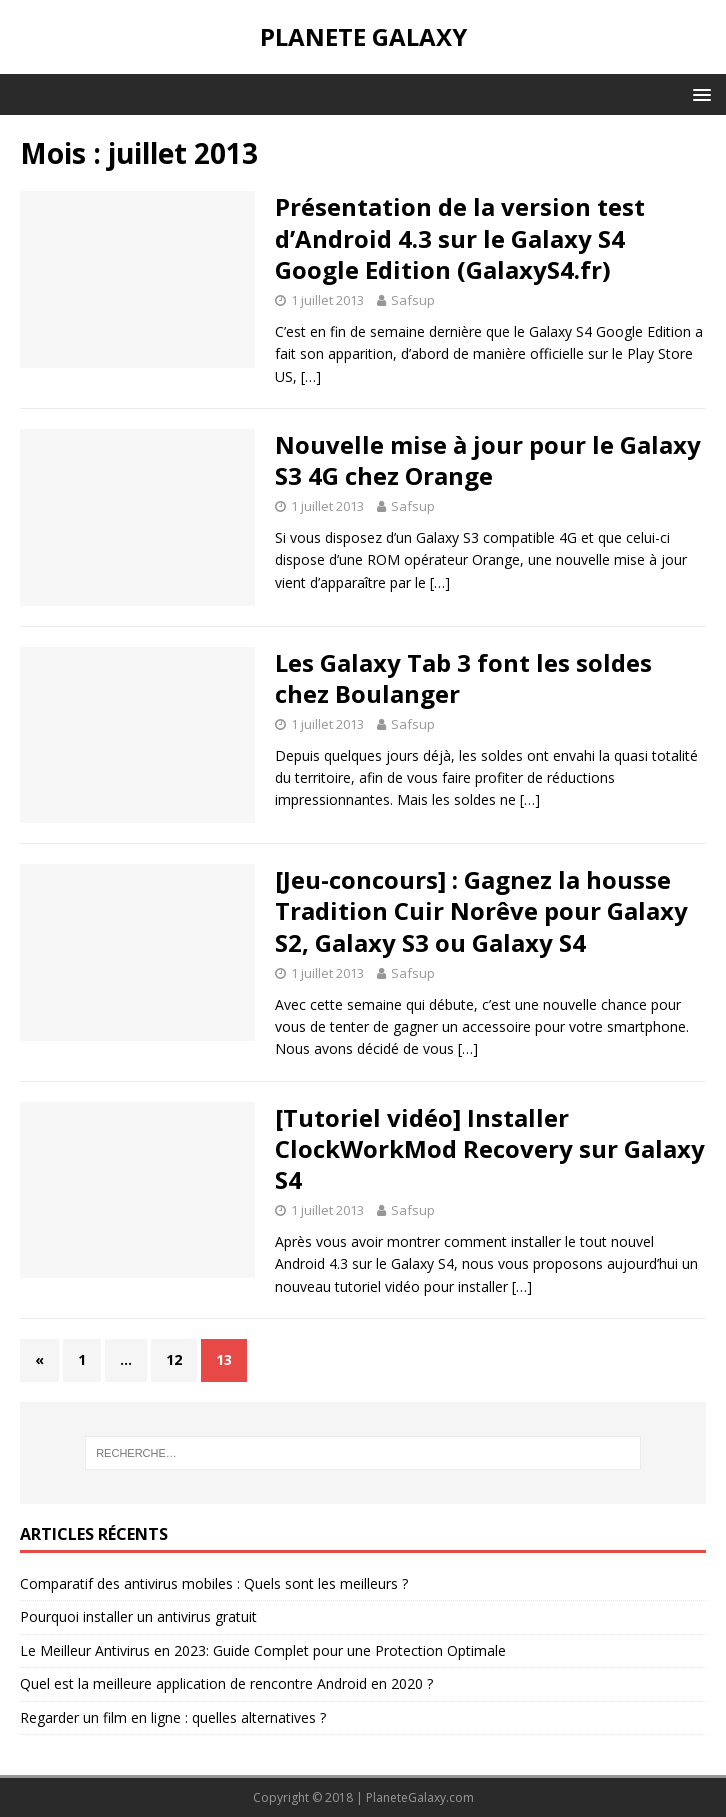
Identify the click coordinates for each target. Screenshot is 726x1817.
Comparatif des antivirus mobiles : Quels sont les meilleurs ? (214, 1583)
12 (174, 1359)
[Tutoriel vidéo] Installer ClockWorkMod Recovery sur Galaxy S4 (490, 1148)
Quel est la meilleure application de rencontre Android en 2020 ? (226, 1683)
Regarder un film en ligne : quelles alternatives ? (173, 1717)
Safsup (413, 300)
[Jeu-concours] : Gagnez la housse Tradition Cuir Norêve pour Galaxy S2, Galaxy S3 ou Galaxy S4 (481, 910)
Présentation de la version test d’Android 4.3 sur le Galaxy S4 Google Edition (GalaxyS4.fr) (460, 237)
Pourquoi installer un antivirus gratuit (138, 1616)
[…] (311, 376)
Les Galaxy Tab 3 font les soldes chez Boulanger (463, 678)
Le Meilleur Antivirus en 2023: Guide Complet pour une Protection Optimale (263, 1650)
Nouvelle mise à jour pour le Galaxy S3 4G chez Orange (488, 460)
